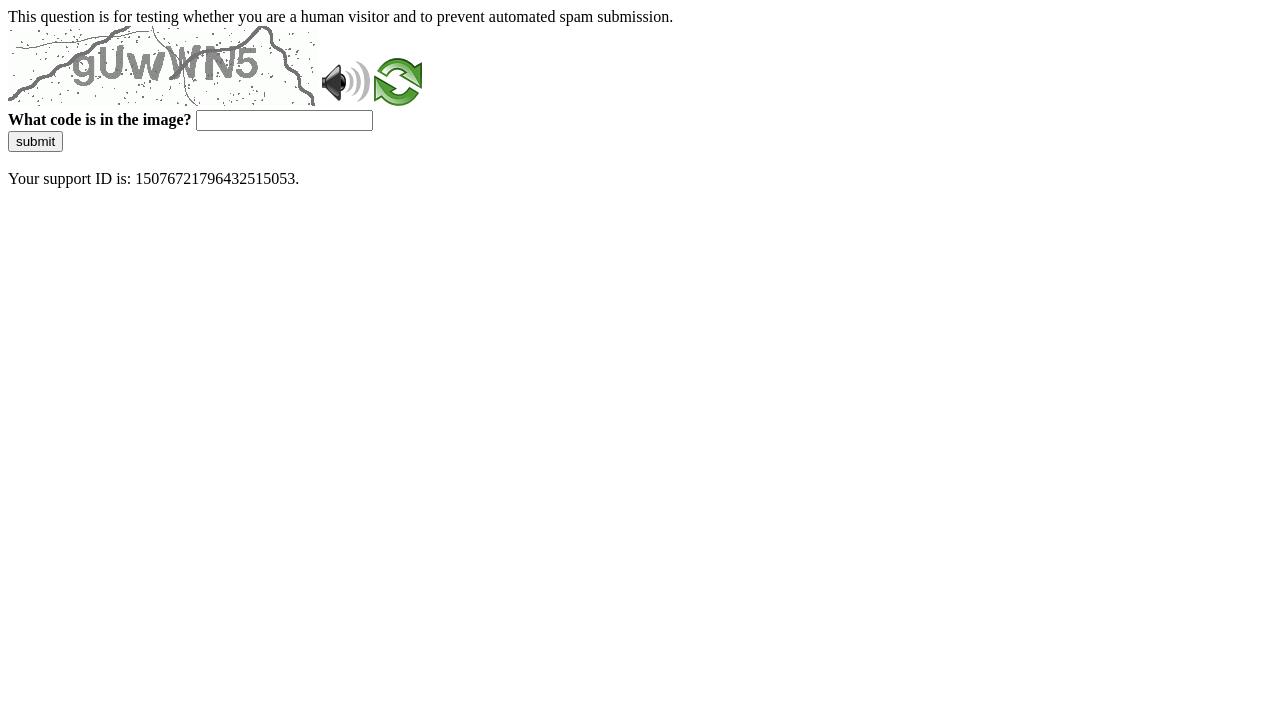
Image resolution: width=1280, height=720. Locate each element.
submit (35, 141)
